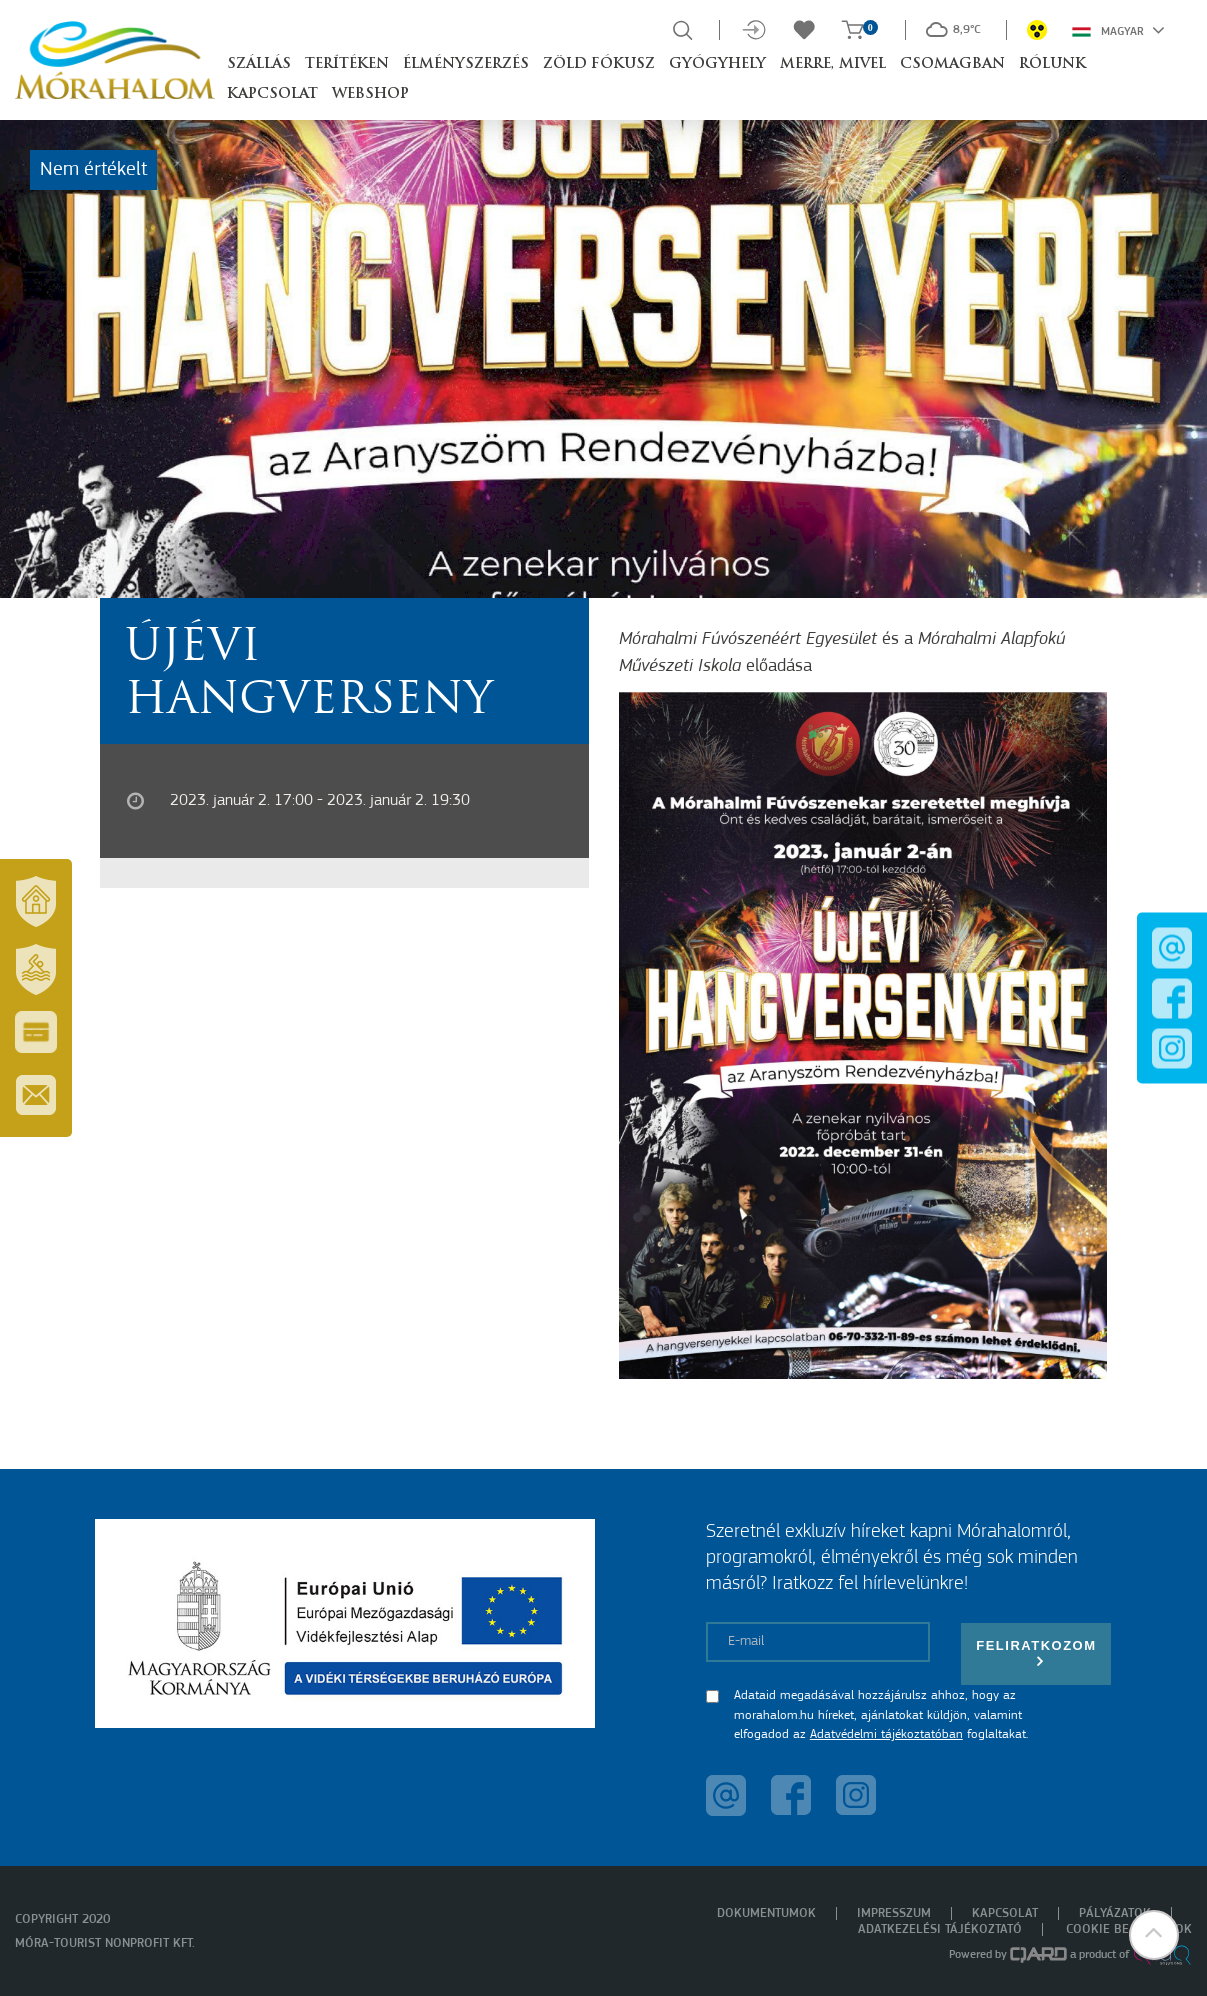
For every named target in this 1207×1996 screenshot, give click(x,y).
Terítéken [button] (347, 64)
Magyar (1118, 30)
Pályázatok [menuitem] (1115, 1913)
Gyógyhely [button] (717, 64)
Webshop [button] (370, 94)
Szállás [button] (259, 64)
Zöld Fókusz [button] (599, 64)
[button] (1152, 1941)
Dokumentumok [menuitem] (766, 1913)
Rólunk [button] (1052, 64)
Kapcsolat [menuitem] (1005, 1913)
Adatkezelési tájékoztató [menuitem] (940, 1929)
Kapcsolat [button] (272, 94)
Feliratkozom (1036, 1653)
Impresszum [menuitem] (894, 1913)
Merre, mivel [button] (833, 64)
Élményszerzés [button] (466, 64)
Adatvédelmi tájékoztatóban (886, 1734)
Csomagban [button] (952, 64)
